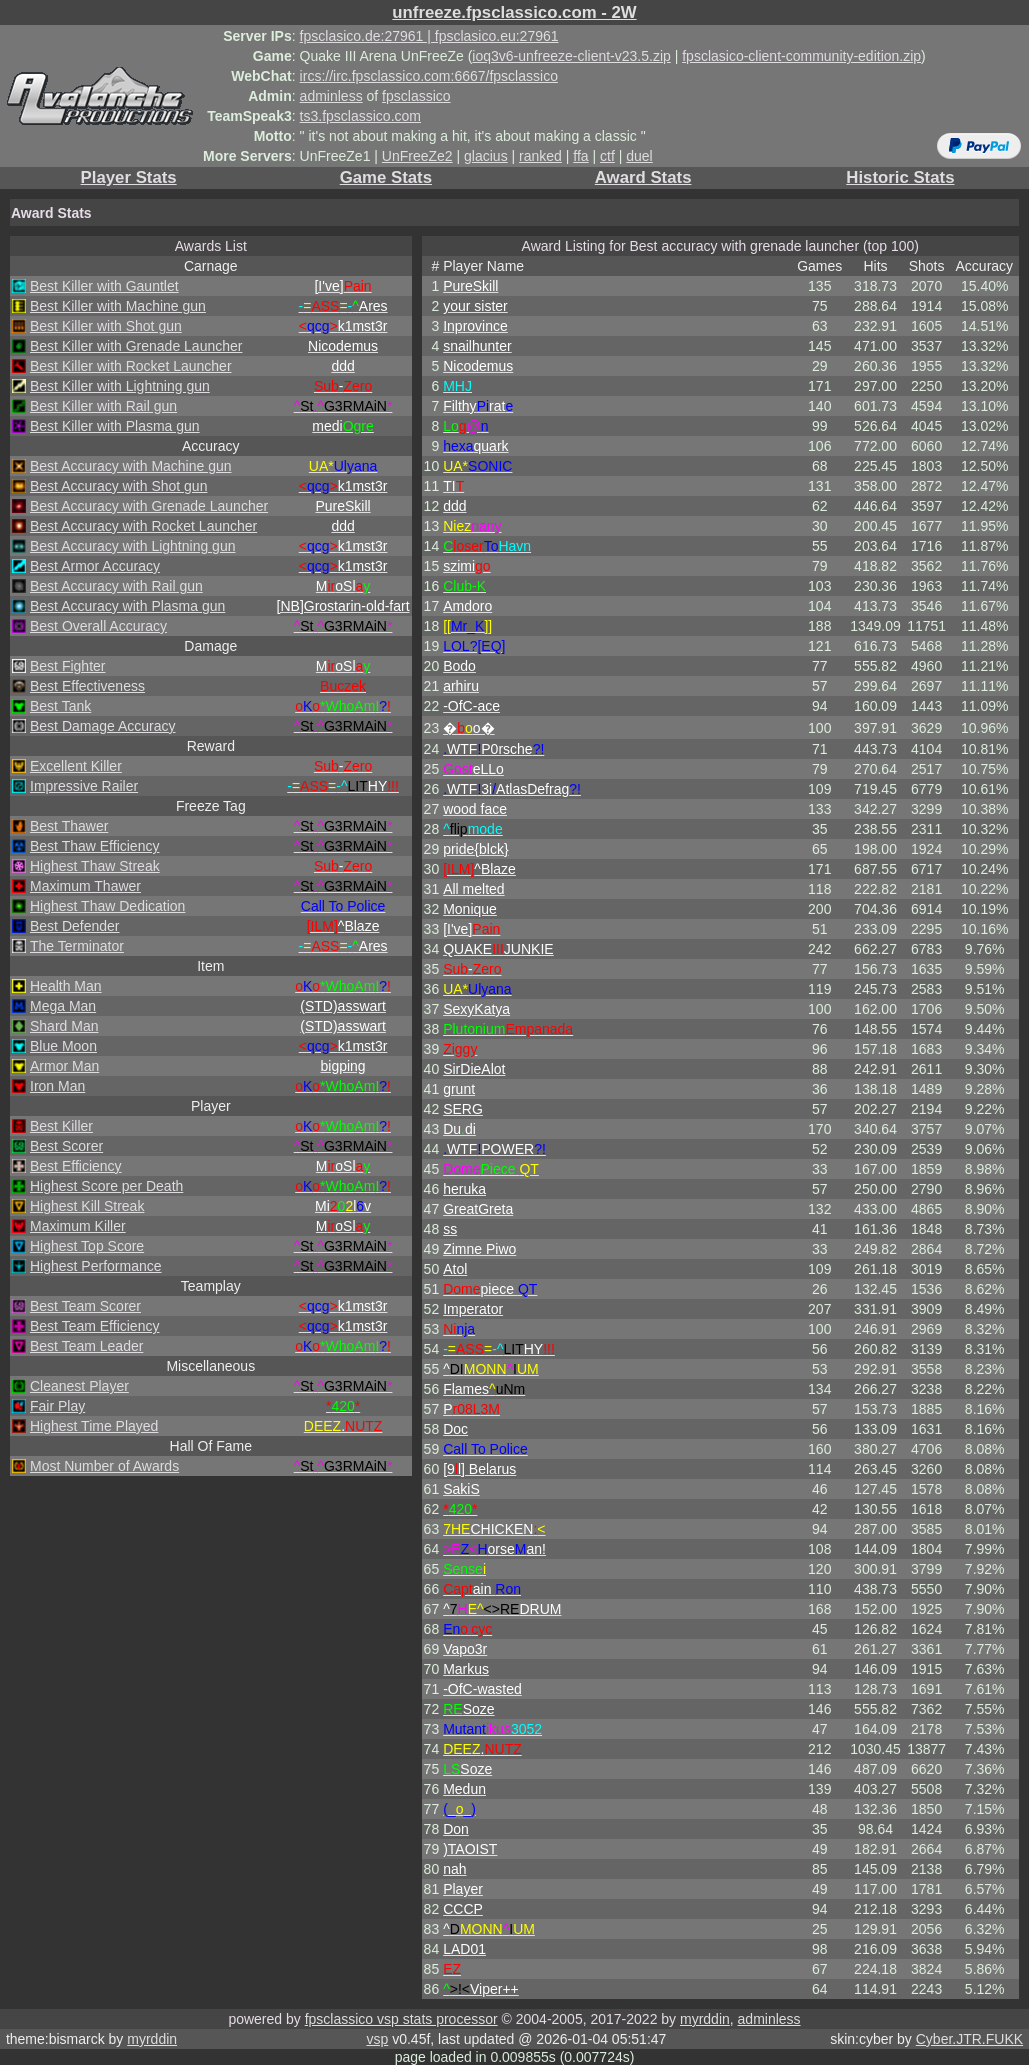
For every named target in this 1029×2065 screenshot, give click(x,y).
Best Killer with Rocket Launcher (131, 366)
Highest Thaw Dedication (107, 906)
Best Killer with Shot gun (106, 326)
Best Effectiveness (87, 686)
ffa (580, 156)
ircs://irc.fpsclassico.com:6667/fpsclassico (429, 76)
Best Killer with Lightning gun (120, 386)
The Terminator (77, 946)
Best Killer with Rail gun (103, 406)
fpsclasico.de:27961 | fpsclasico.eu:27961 (429, 36)
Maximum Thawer (85, 886)
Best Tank (60, 706)
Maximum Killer (78, 1226)
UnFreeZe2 (417, 156)
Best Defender (75, 926)
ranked (540, 156)
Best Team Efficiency (94, 1326)
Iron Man (57, 1086)
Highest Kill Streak (87, 1206)
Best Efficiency (76, 1166)
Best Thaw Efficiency (94, 846)
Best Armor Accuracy (95, 566)
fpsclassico (416, 96)
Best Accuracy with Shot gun (118, 486)
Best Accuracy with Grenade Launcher (149, 506)
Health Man (66, 986)
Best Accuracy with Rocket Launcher (143, 526)
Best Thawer (69, 826)
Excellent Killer (76, 766)
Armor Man (64, 1066)
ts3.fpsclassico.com (360, 116)
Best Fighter (67, 666)
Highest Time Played (94, 1426)
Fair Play (57, 1406)
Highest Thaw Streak (95, 866)
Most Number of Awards (104, 1466)
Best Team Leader (86, 1346)
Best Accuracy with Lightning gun (132, 546)
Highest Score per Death (106, 1186)
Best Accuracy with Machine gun (131, 466)
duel (639, 156)
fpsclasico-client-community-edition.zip (801, 56)
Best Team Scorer (85, 1306)
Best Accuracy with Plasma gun (127, 606)
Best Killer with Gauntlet (104, 286)
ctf (607, 156)
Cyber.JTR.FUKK (969, 2039)
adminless (331, 96)
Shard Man (64, 1026)
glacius (486, 156)
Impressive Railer (84, 786)
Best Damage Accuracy (103, 726)
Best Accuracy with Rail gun (116, 586)
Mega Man (63, 1006)
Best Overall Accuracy (98, 626)
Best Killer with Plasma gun (115, 426)
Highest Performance (96, 1266)
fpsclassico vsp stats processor (401, 2019)
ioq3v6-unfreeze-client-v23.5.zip (571, 56)
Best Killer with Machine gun (118, 306)
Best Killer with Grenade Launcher (136, 346)
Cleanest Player (79, 1386)
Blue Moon (63, 1046)
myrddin (705, 2019)
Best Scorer (66, 1146)
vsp (377, 2039)
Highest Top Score (87, 1246)
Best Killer (61, 1126)
